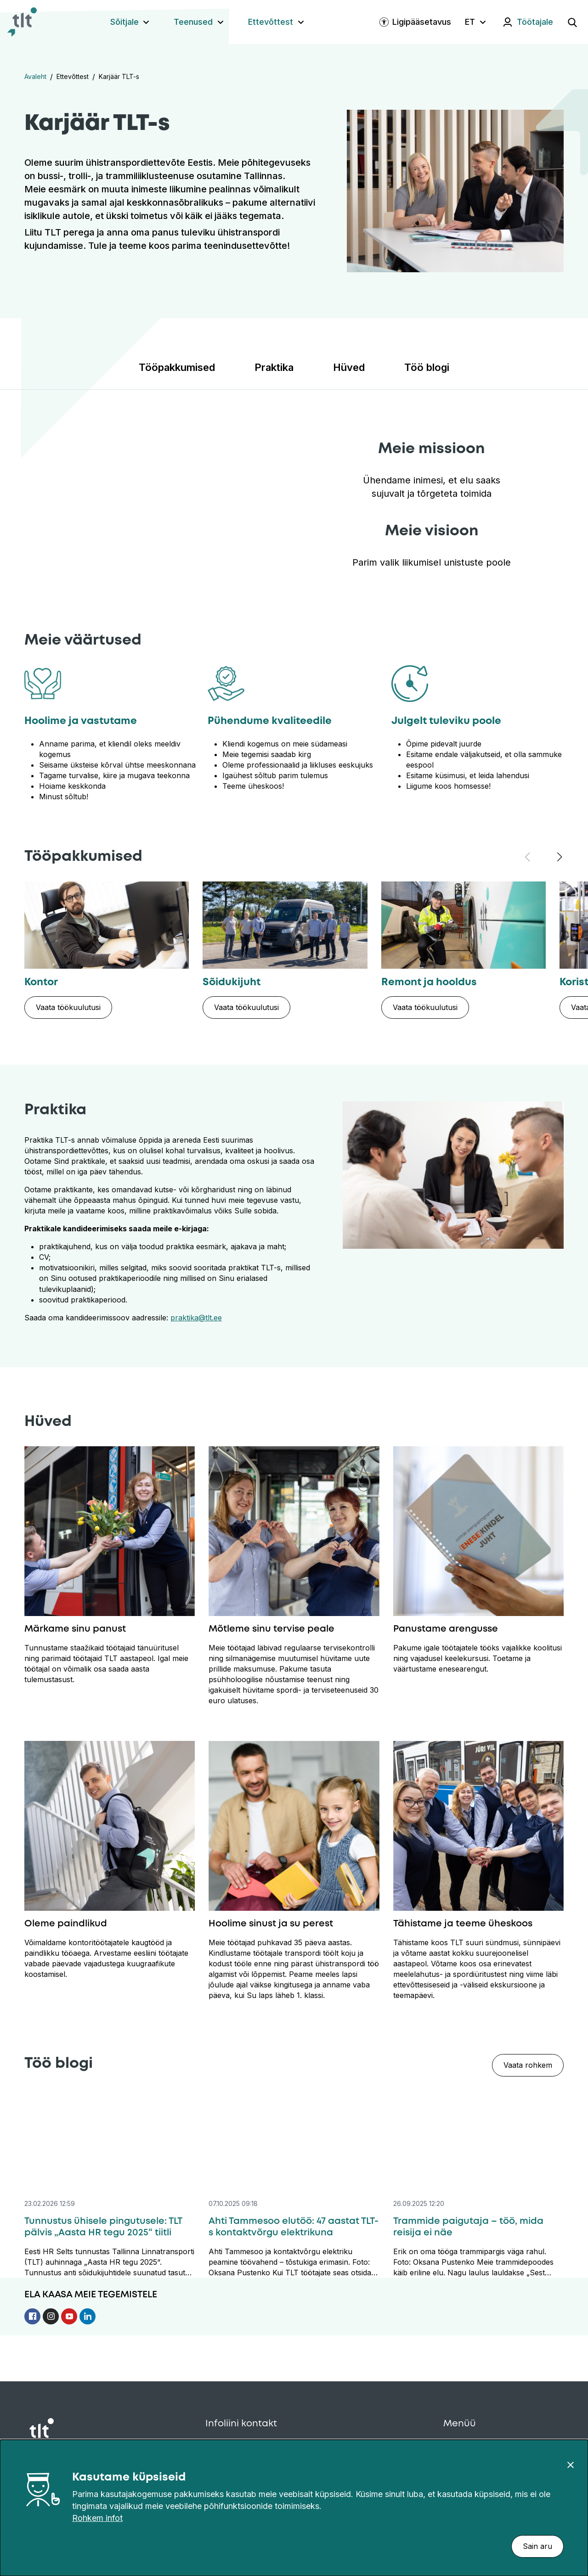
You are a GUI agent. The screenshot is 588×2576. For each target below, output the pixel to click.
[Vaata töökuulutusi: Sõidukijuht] (246, 1007)
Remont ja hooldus (429, 982)
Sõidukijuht (231, 982)
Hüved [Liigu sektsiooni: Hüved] (349, 367)
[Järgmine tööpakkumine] (559, 857)
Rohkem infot (97, 2518)
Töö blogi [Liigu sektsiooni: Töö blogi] (426, 367)
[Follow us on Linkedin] (87, 2313)
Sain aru (537, 2546)
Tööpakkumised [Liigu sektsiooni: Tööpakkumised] (177, 367)
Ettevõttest (270, 22)
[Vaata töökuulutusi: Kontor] (68, 1007)
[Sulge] (570, 2464)
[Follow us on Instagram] (52, 2313)
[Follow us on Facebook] (33, 2313)
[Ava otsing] (572, 22)
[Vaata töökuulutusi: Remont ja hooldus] (425, 1007)
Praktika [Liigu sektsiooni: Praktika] (274, 367)
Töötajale (535, 22)
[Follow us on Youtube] (70, 2313)
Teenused (193, 22)
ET (470, 22)
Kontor (41, 982)
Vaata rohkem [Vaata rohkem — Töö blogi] (527, 2065)
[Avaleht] (22, 22)
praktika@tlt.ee (196, 1317)
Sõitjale (124, 22)
